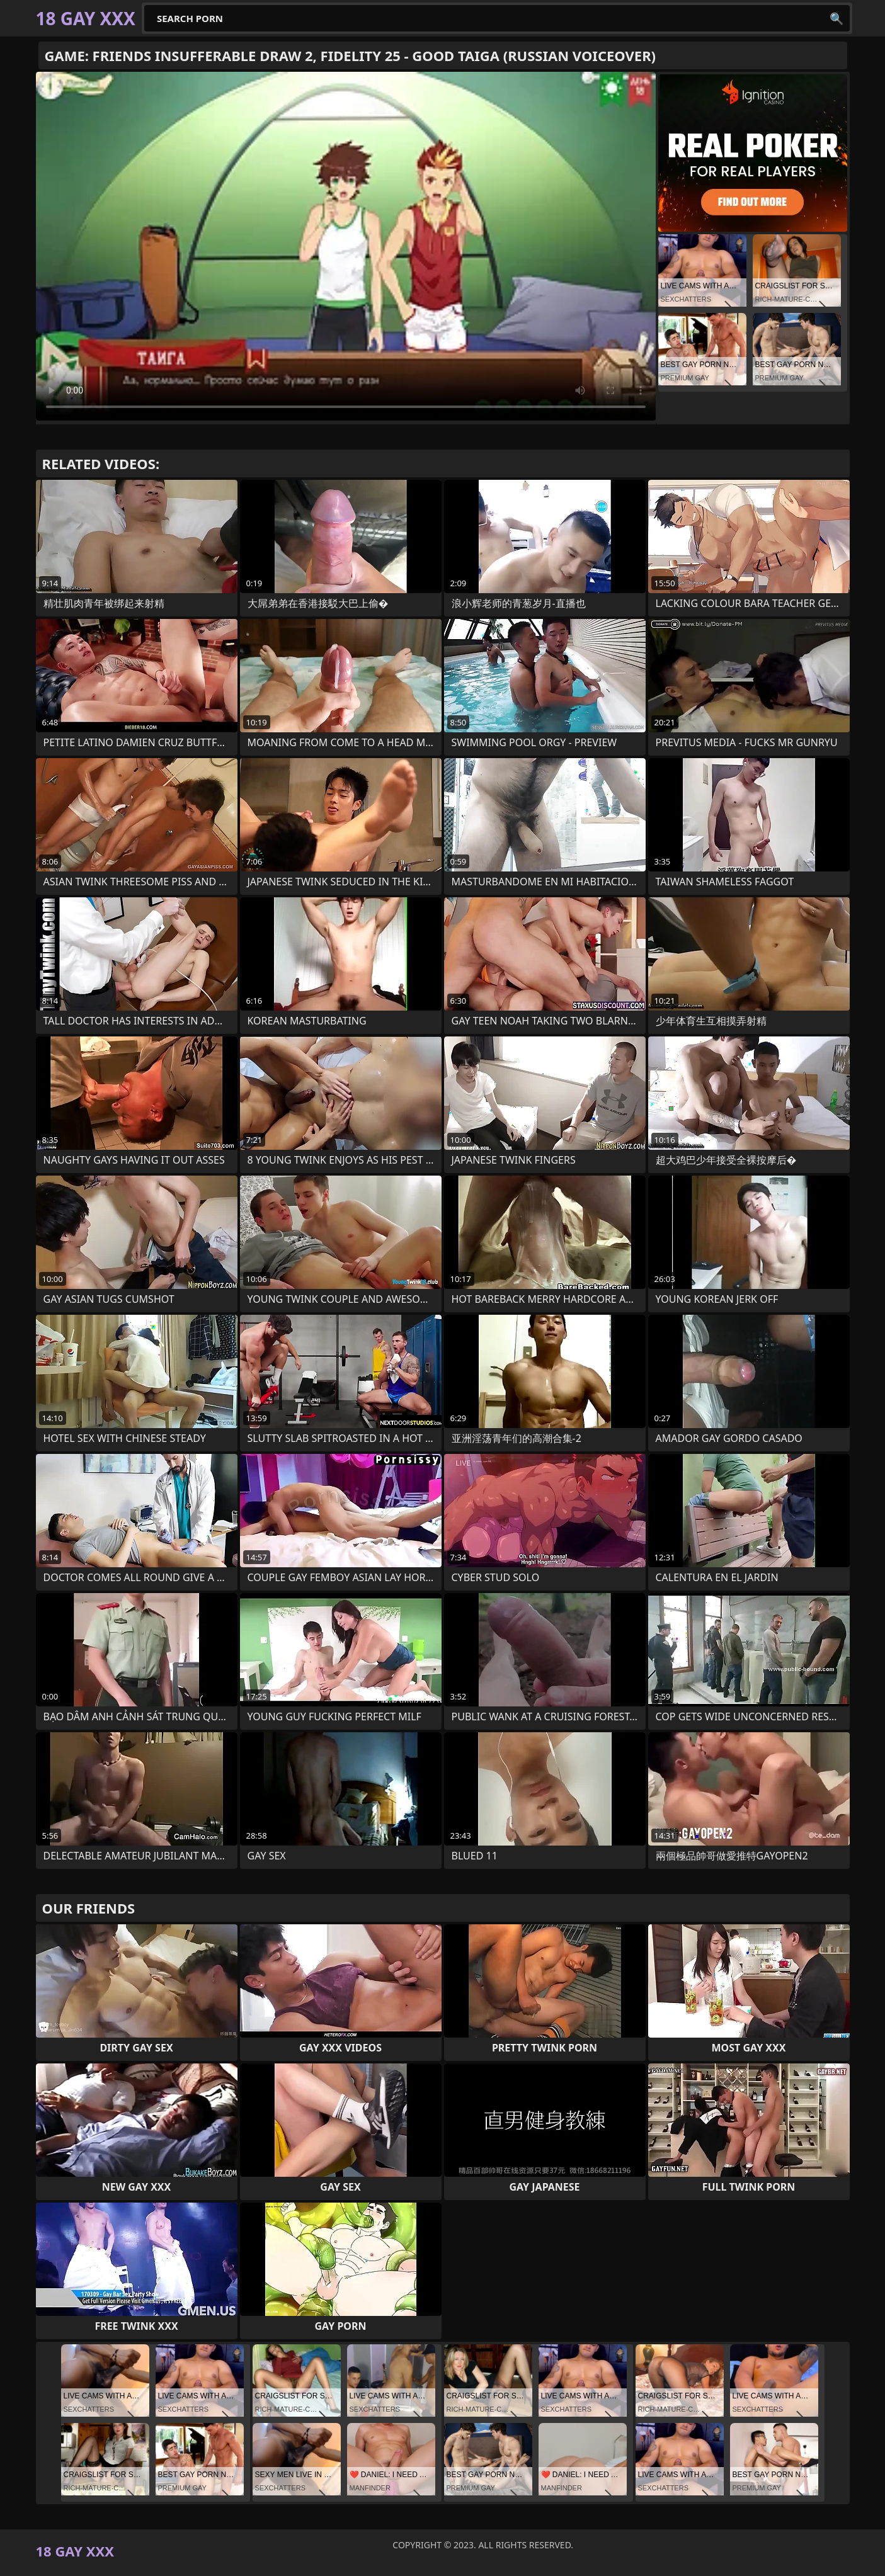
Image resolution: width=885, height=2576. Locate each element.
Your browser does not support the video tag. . (346, 246)
